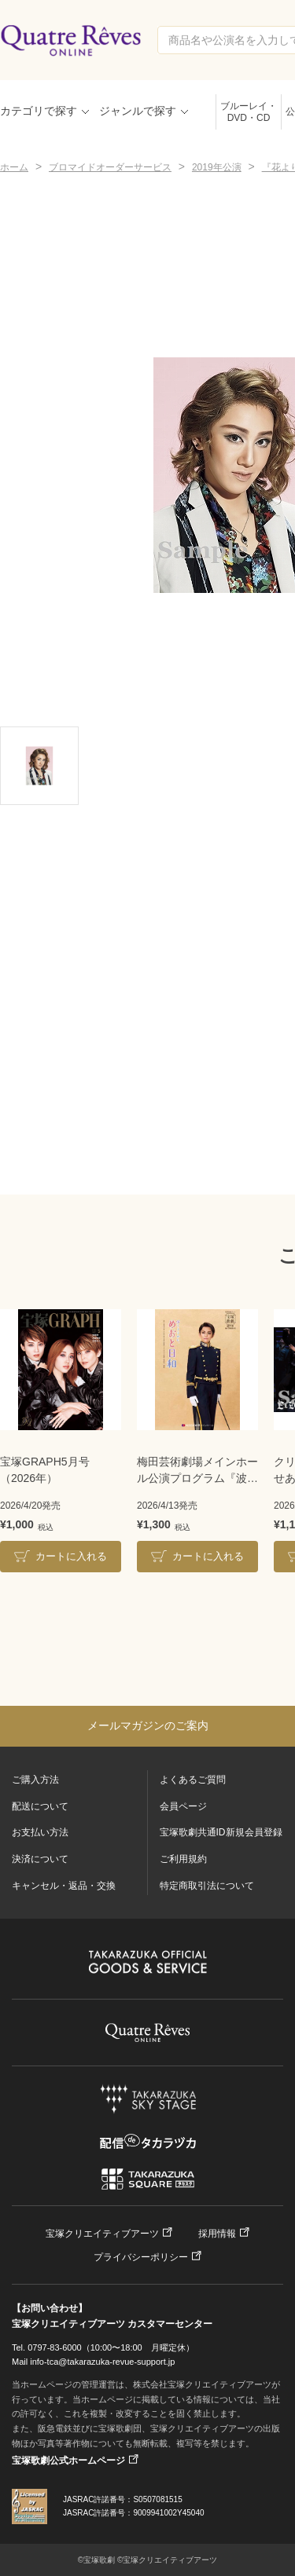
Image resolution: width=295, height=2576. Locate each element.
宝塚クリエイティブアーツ (102, 2233)
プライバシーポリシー (141, 2257)
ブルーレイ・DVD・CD (248, 112)
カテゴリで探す (38, 110)
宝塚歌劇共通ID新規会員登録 (221, 1832)
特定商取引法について (207, 1885)
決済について (40, 1858)
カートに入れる (71, 1556)
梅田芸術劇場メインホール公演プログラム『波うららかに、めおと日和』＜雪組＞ (197, 1471)
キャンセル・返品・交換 (64, 1885)
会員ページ (183, 1806)
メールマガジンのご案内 (147, 1725)
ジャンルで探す (137, 110)
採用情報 (217, 2233)
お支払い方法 (40, 1832)
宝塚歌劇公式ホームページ (68, 2460)
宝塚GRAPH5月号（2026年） (45, 1469)
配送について (40, 1806)
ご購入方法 (35, 1779)
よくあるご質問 (193, 1779)
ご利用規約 (183, 1858)
